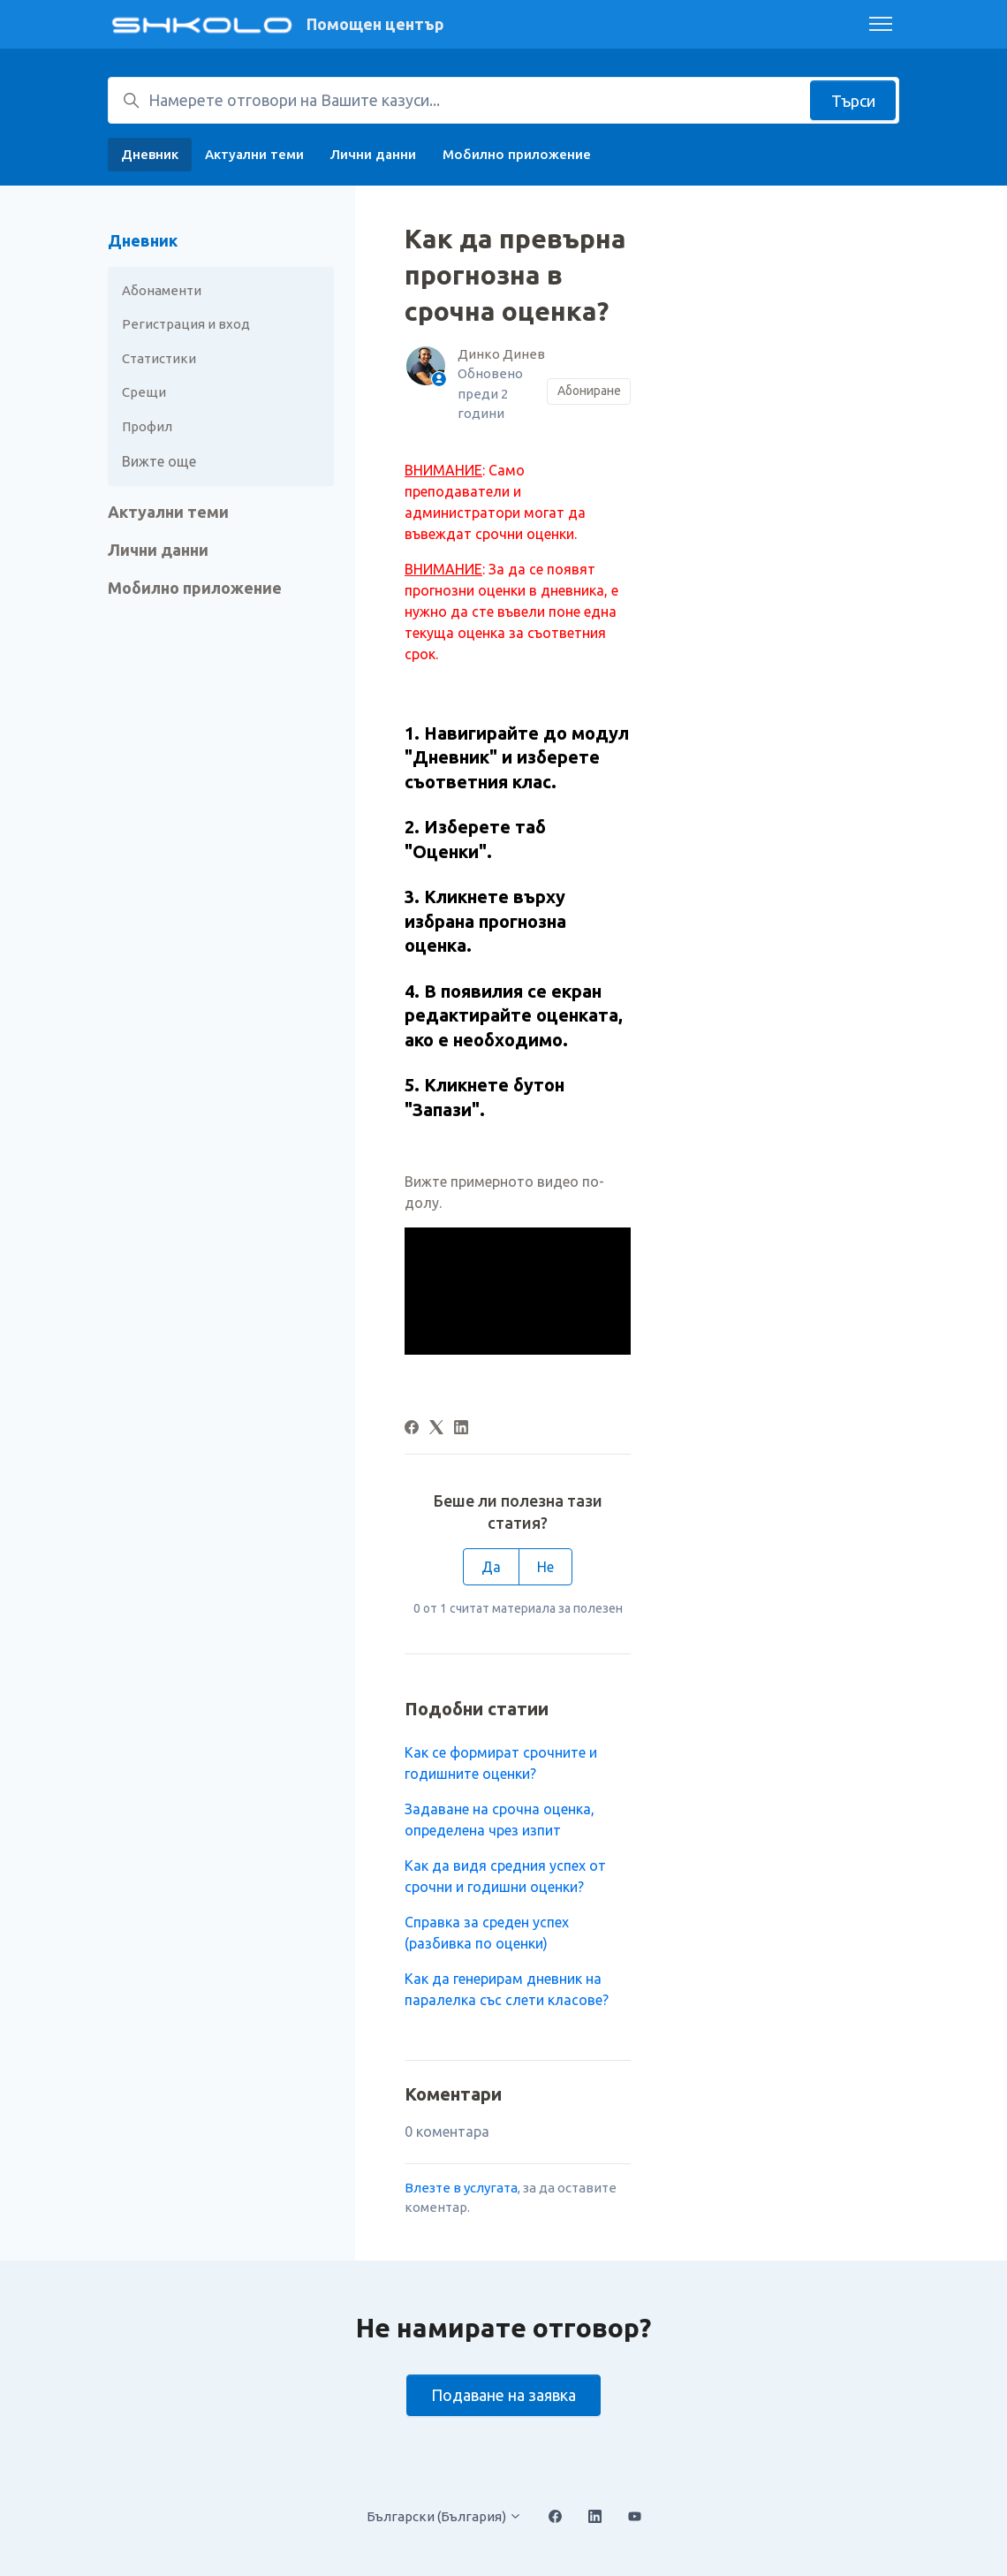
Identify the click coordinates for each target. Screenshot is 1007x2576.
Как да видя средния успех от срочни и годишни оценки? (505, 1876)
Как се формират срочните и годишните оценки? (501, 1763)
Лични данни (373, 154)
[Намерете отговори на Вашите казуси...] (503, 100)
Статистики (159, 358)
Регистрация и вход (186, 323)
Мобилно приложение (517, 154)
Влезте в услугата (461, 2187)
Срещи (144, 391)
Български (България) (444, 2516)
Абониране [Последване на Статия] (589, 391)
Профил (147, 426)
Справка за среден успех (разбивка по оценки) (487, 1932)
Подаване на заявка (503, 2395)
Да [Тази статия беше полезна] (491, 1567)
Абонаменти (161, 290)
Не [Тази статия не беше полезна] (545, 1567)
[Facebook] (412, 1429)
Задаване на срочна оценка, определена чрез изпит (499, 1819)
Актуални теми (254, 154)
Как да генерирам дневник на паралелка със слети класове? (507, 1989)
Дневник (149, 154)
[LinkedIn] (461, 1429)
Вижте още (159, 461)
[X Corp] (436, 1429)
